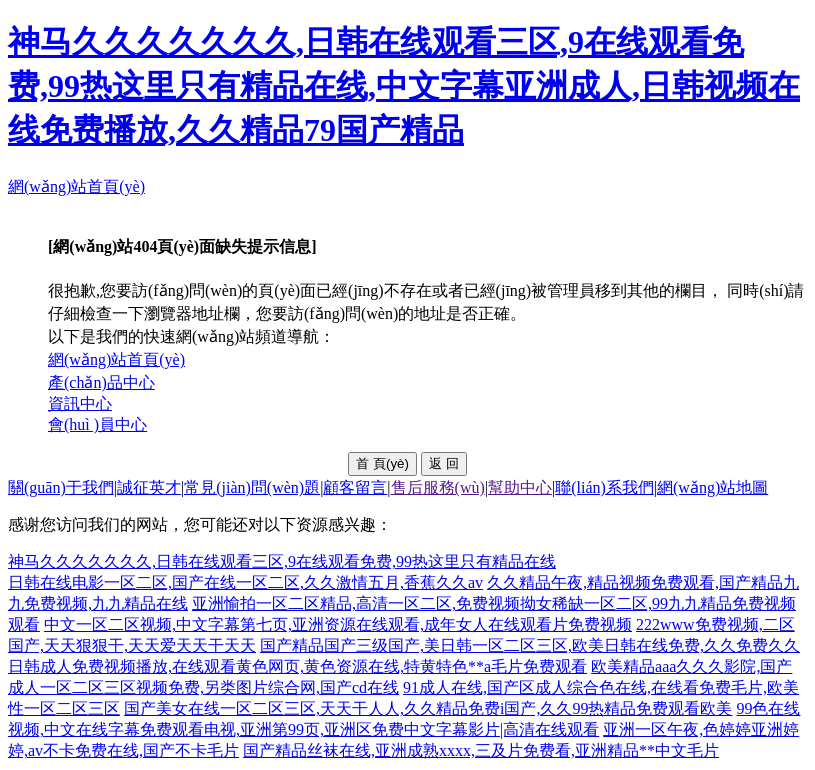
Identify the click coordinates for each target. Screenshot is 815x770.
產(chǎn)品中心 (101, 382)
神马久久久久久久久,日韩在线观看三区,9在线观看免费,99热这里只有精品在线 (282, 561)
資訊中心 (80, 403)
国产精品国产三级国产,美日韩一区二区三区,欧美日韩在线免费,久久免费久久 (530, 645)
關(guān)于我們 (61, 487)
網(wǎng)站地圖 (712, 487)
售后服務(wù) (438, 487)
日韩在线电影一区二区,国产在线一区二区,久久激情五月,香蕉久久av (245, 582)
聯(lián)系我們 (604, 487)
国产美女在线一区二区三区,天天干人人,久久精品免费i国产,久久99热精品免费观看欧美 (428, 708)
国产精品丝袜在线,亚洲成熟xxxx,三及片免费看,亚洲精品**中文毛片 (481, 750)
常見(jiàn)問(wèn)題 (252, 487)
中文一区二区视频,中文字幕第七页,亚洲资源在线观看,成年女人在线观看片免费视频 (338, 624)
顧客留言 (355, 487)
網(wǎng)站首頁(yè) (76, 186)
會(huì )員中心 (97, 424)
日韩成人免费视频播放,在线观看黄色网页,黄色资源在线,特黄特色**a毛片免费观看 (297, 666)
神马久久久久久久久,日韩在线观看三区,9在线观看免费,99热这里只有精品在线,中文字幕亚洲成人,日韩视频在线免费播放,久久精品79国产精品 (404, 86)
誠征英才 (149, 487)
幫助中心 (520, 487)
